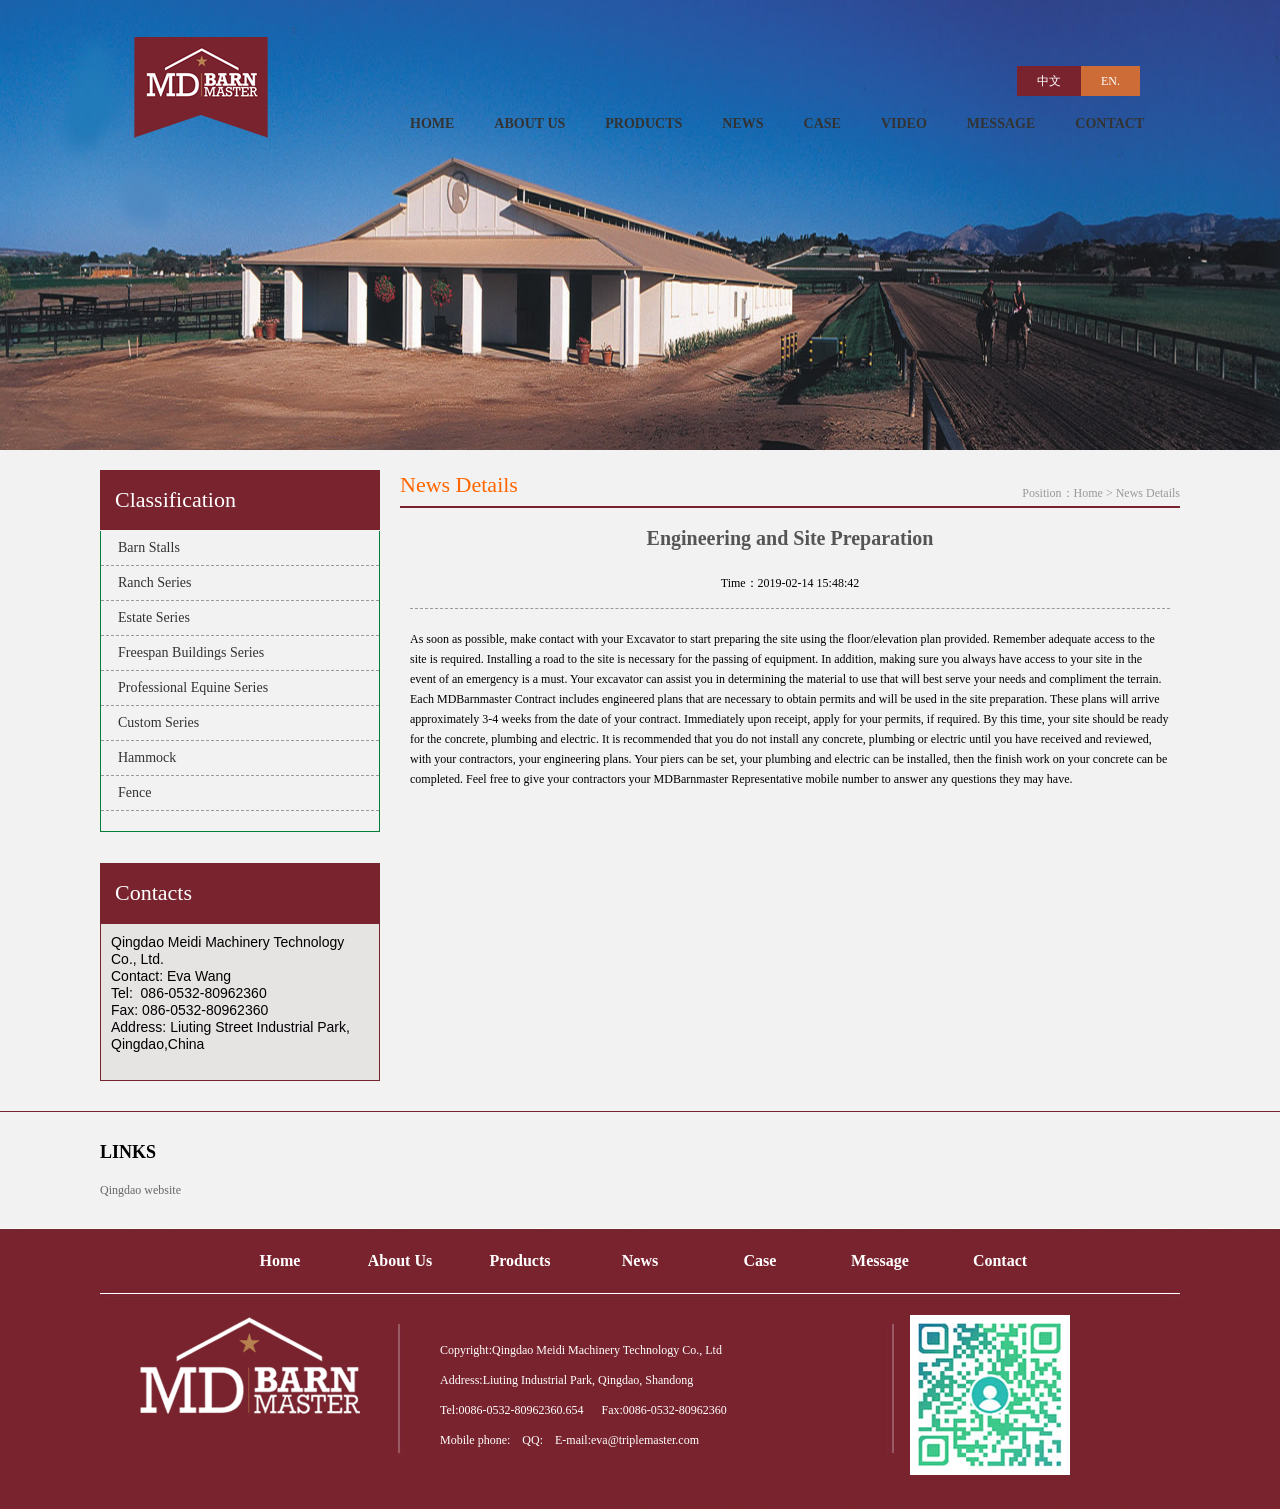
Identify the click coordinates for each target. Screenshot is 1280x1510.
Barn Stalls (145, 547)
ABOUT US (529, 123)
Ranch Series (151, 582)
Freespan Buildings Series (187, 652)
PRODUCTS (643, 123)
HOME (432, 123)
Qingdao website (140, 1190)
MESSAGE (1001, 123)
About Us (400, 1260)
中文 (1049, 81)
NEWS (742, 123)
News (640, 1260)
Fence (131, 792)
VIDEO (904, 123)
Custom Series (155, 722)
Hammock (143, 757)
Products (519, 1260)
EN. (1110, 81)
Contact (1000, 1260)
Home (1088, 493)
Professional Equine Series (189, 687)
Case (760, 1260)
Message (880, 1260)
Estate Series (150, 617)
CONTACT (1109, 123)
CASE (822, 123)
